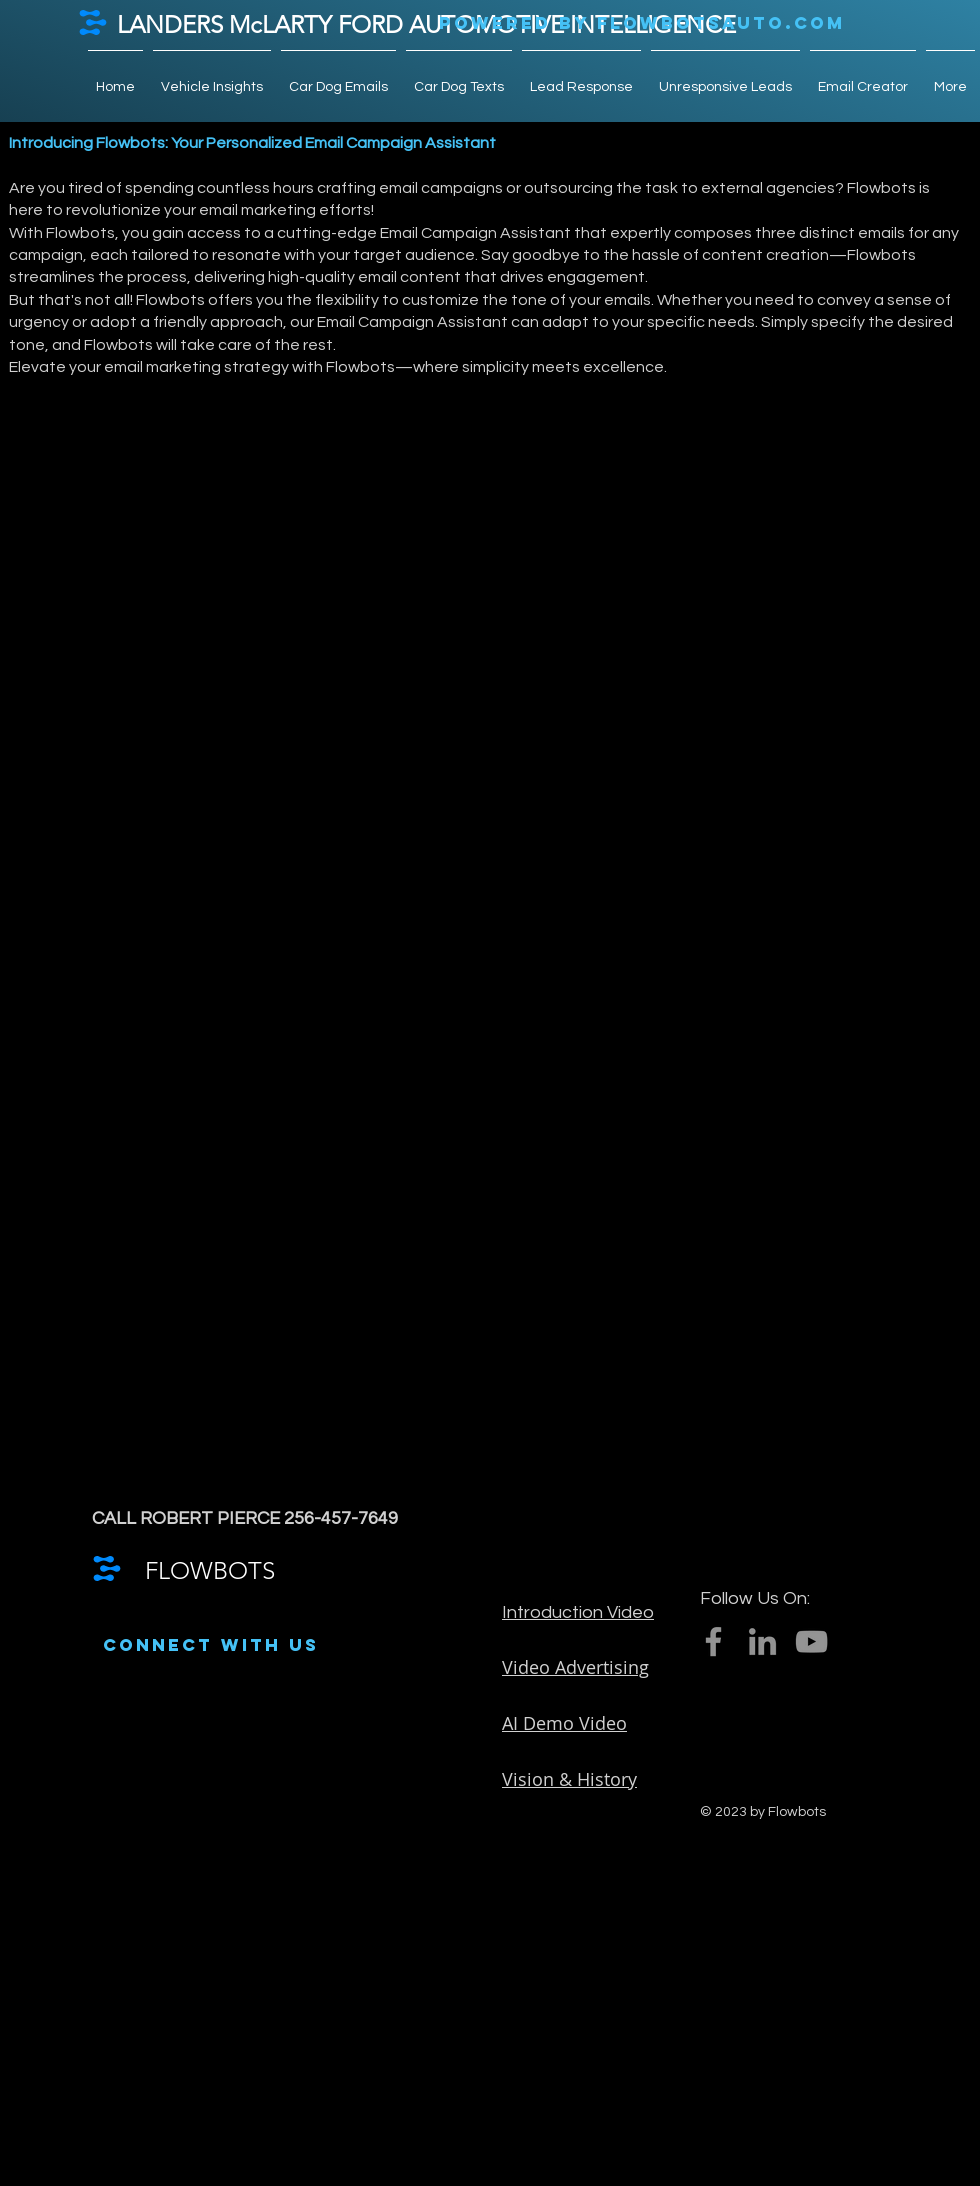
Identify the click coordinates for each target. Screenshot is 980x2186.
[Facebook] (713, 1641)
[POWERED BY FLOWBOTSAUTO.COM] (642, 23)
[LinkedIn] (762, 1641)
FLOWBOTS (210, 1570)
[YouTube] (811, 1641)
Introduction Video (578, 1612)
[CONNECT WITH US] (211, 1645)
